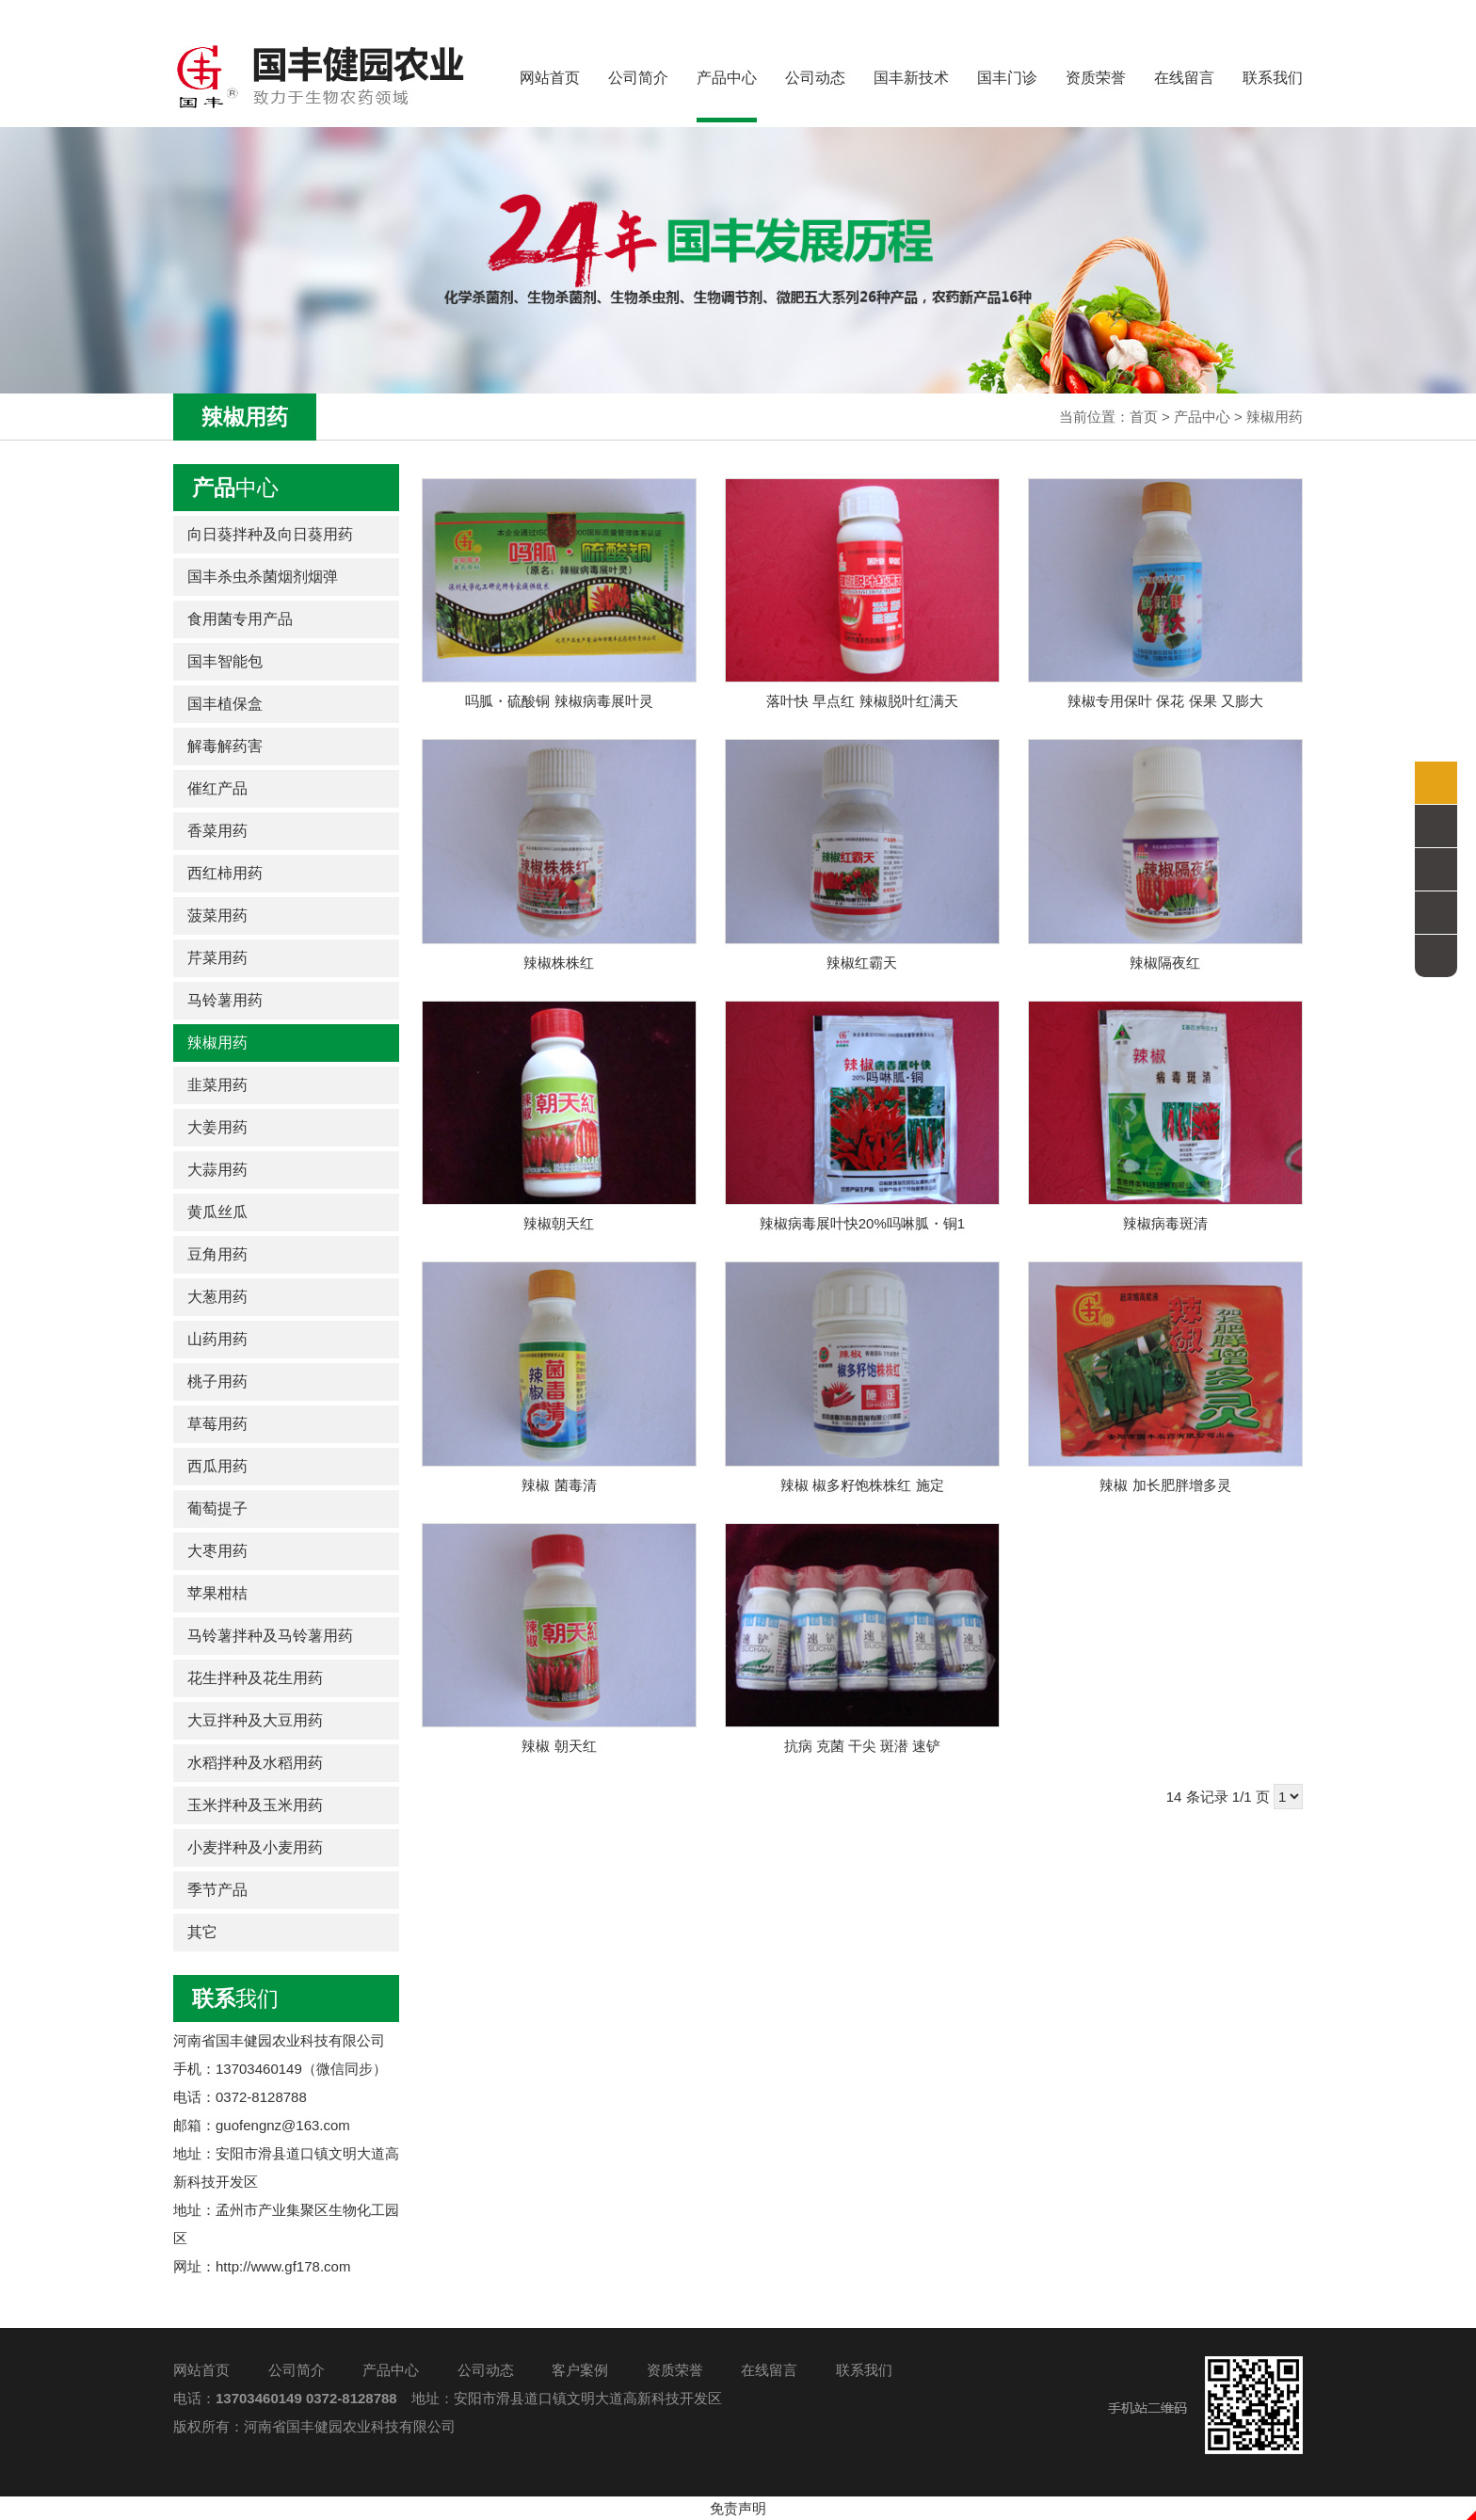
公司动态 (815, 78)
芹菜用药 (217, 958)
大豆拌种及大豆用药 (255, 1720)
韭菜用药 (217, 1085)
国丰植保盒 (225, 704)
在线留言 (1184, 78)
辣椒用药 (1274, 417)
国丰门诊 (1007, 78)
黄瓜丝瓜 (217, 1212)
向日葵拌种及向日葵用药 (270, 534)
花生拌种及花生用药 (255, 1678)
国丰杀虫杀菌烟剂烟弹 (262, 577)
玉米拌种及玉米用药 (255, 1805)
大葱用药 (217, 1297)
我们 (235, 1998)
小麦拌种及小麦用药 (255, 1847)
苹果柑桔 (217, 1593)
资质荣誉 (1096, 78)
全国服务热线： (1216, 16)
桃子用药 (217, 1381)
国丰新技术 (911, 78)
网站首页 (550, 78)
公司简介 (638, 78)
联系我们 (1273, 78)
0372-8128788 (351, 2398)
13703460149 (259, 2398)
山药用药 (217, 1339)
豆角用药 (217, 1254)
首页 (1144, 417)
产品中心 (727, 96)
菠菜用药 (217, 915)
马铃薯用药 (225, 1000)
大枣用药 (217, 1551)
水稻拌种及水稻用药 (255, 1763)
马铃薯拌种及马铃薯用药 (270, 1636)
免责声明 (738, 2508)
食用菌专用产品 (240, 619)
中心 (235, 487)
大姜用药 (217, 1127)
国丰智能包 (225, 661)
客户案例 (580, 2370)
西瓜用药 (217, 1466)
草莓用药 (217, 1424)
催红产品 (217, 788)
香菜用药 (217, 831)
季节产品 (217, 1890)
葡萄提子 (217, 1509)
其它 (202, 1932)
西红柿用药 (225, 873)
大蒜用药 (217, 1170)
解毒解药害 (225, 746)
